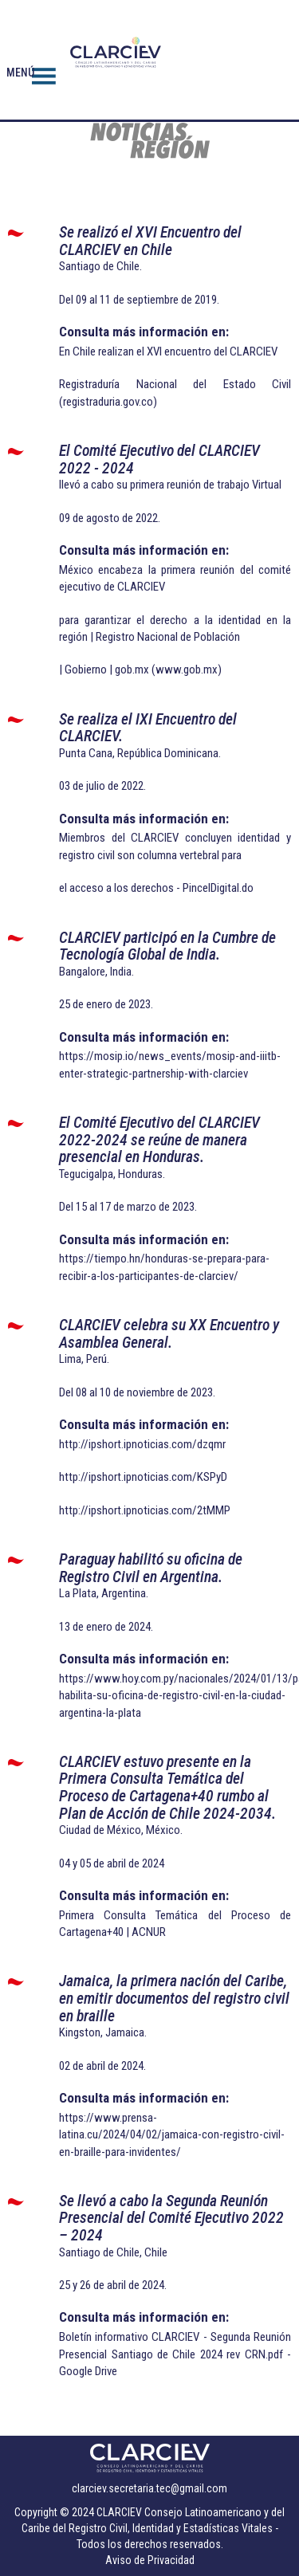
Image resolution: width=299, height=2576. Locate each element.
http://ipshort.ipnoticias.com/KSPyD (143, 1477)
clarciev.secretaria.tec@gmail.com (149, 2488)
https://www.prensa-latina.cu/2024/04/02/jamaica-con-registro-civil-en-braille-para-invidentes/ (172, 2135)
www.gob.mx (186, 669)
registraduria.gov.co (108, 402)
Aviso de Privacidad (150, 2560)
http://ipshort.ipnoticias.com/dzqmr (142, 1444)
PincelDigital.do (218, 888)
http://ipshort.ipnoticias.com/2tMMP (144, 1510)
